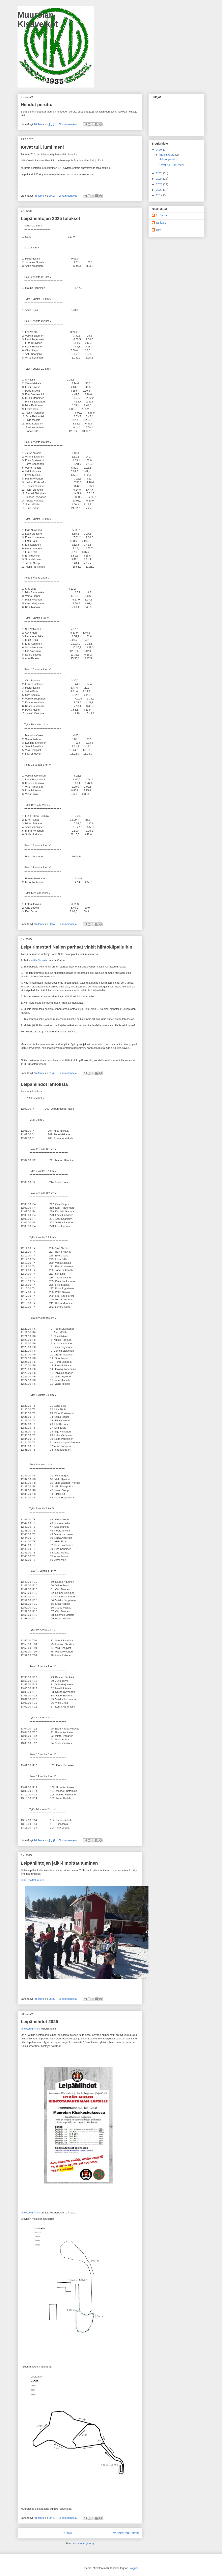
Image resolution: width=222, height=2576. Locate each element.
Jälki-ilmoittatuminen (33, 1880)
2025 (159, 173)
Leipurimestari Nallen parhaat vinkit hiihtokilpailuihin (76, 947)
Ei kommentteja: (68, 124)
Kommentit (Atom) (83, 2543)
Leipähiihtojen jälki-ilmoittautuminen (59, 1863)
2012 (159, 195)
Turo (158, 229)
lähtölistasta (40, 960)
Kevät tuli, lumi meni (42, 147)
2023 (159, 184)
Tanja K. (161, 222)
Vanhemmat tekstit (126, 2533)
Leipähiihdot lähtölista (44, 1084)
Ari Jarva (161, 215)
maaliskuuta (167, 154)
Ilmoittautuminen (31, 2028)
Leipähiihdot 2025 (39, 2021)
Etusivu (67, 2533)
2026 (159, 149)
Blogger (133, 2568)
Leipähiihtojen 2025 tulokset (50, 218)
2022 (159, 189)
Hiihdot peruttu (37, 104)
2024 (159, 178)
